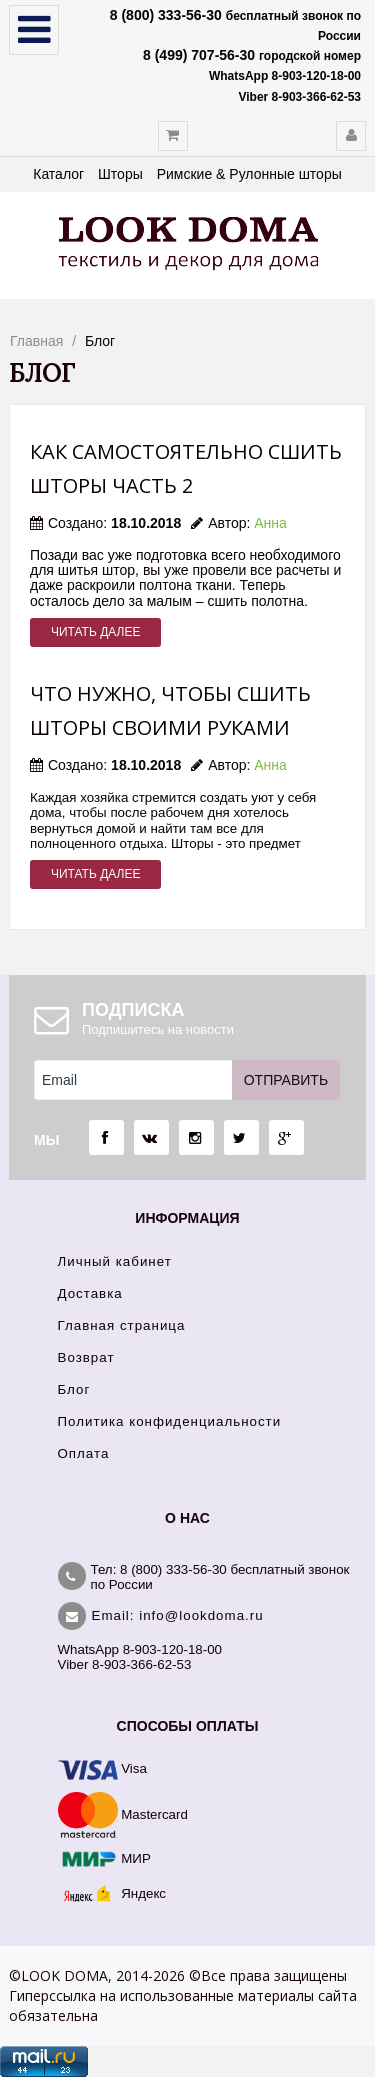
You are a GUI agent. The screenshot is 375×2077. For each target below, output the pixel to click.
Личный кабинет (115, 1261)
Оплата (84, 1453)
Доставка (90, 1293)
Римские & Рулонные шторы (249, 174)
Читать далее (95, 632)
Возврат (86, 1357)
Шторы (120, 174)
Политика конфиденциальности (170, 1421)
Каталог (58, 174)
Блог (74, 1389)
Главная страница (122, 1325)
